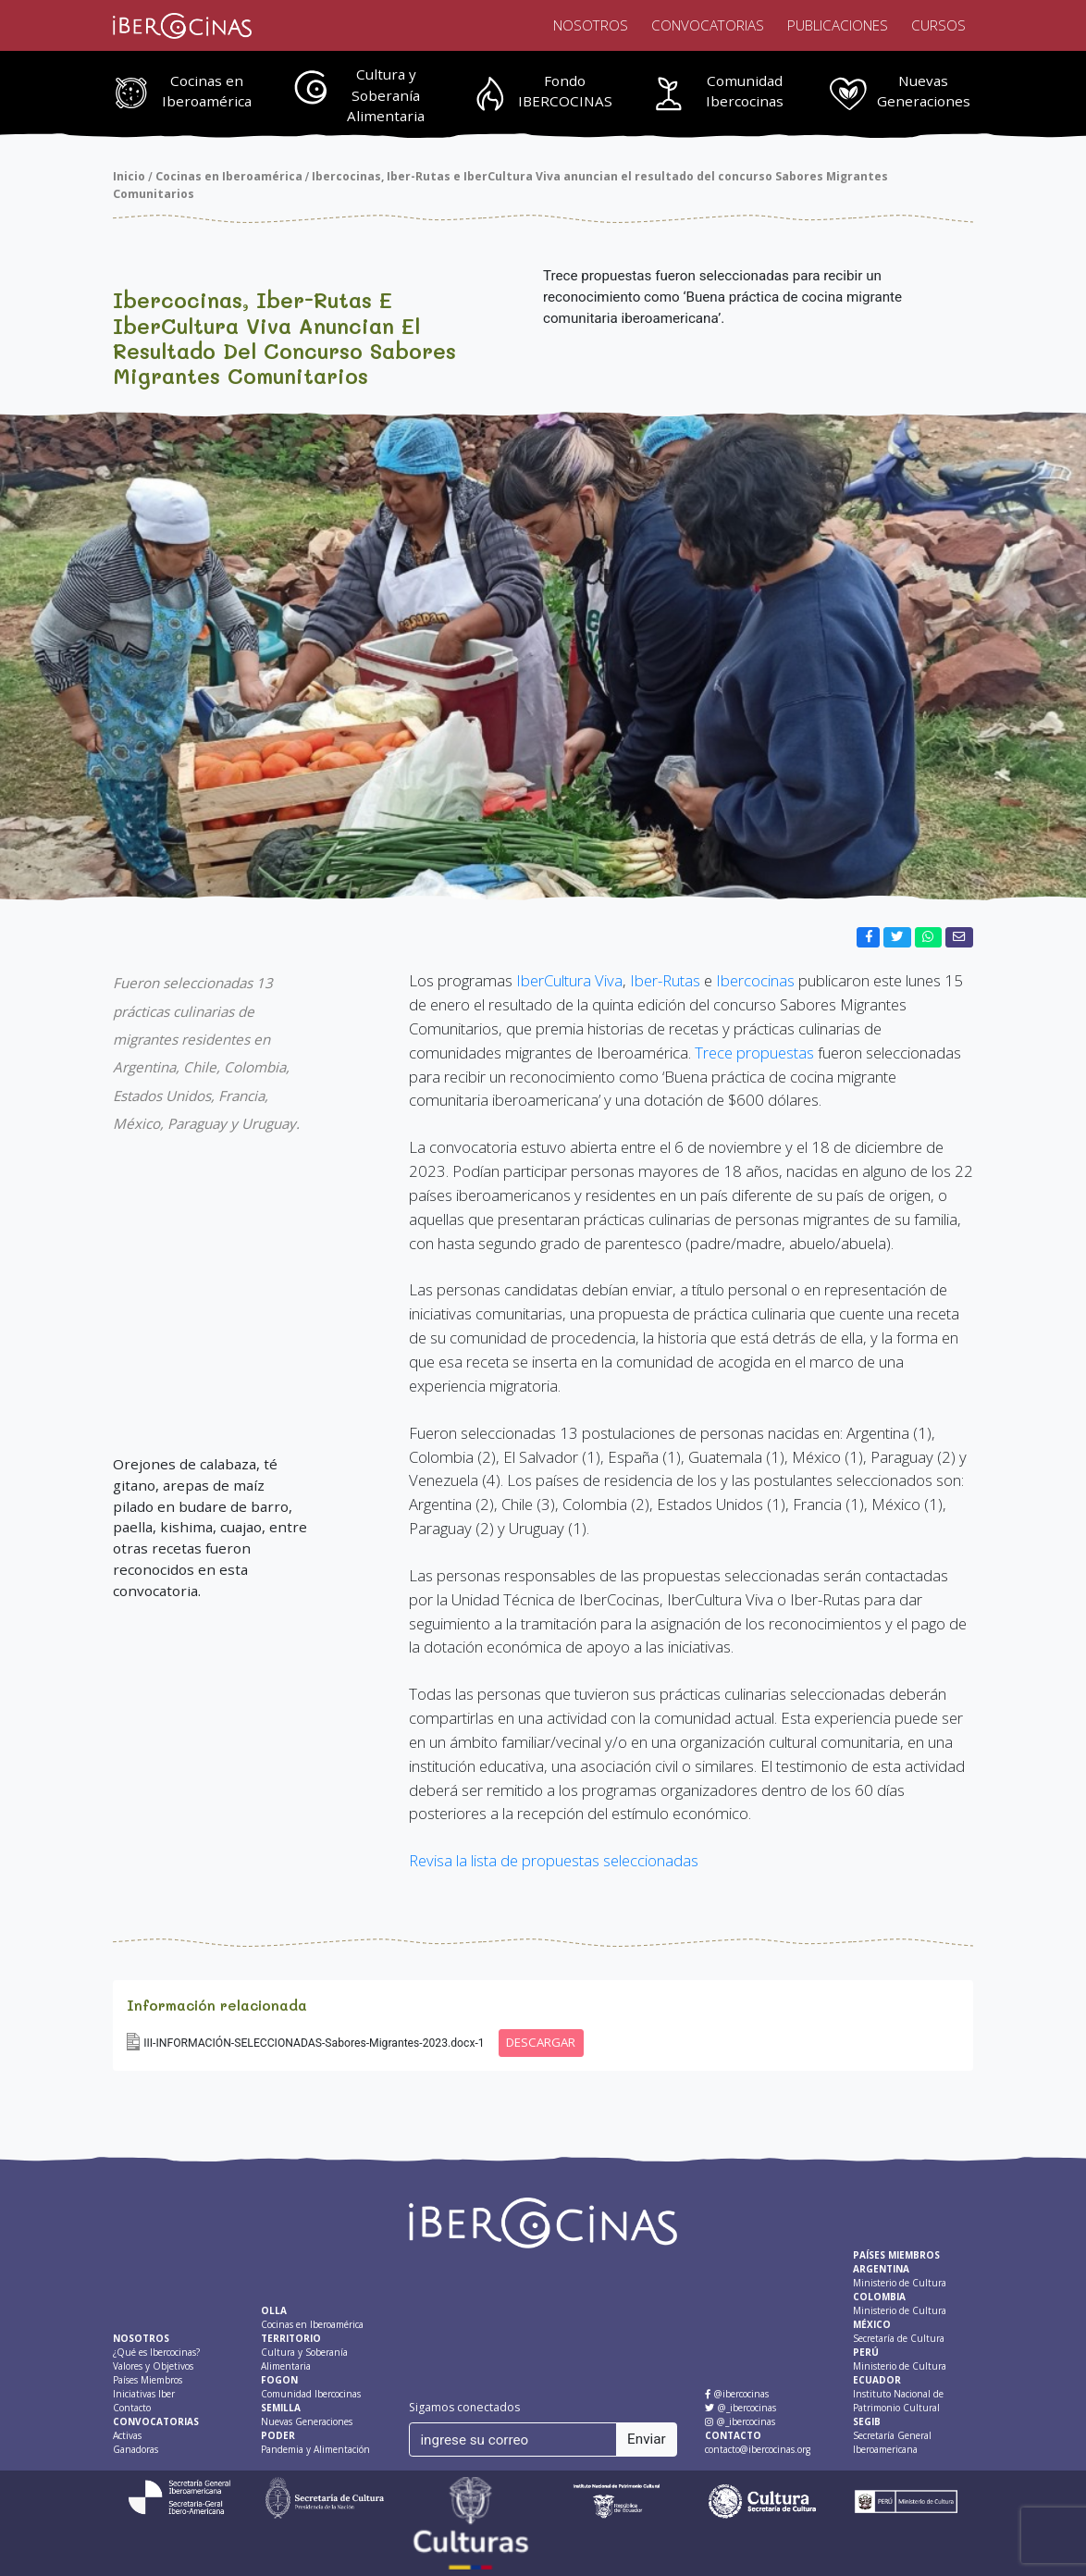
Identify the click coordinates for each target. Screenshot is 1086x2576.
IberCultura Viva (567, 980)
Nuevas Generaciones (923, 91)
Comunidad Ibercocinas (745, 91)
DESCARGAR (540, 2042)
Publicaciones (837, 25)
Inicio (129, 176)
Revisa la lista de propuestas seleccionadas (553, 1860)
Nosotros (590, 25)
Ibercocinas (755, 980)
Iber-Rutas (665, 980)
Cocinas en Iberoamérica (207, 91)
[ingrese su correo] (513, 2439)
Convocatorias (707, 25)
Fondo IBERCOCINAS (565, 91)
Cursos (938, 25)
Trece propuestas (754, 1052)
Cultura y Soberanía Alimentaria (386, 95)
